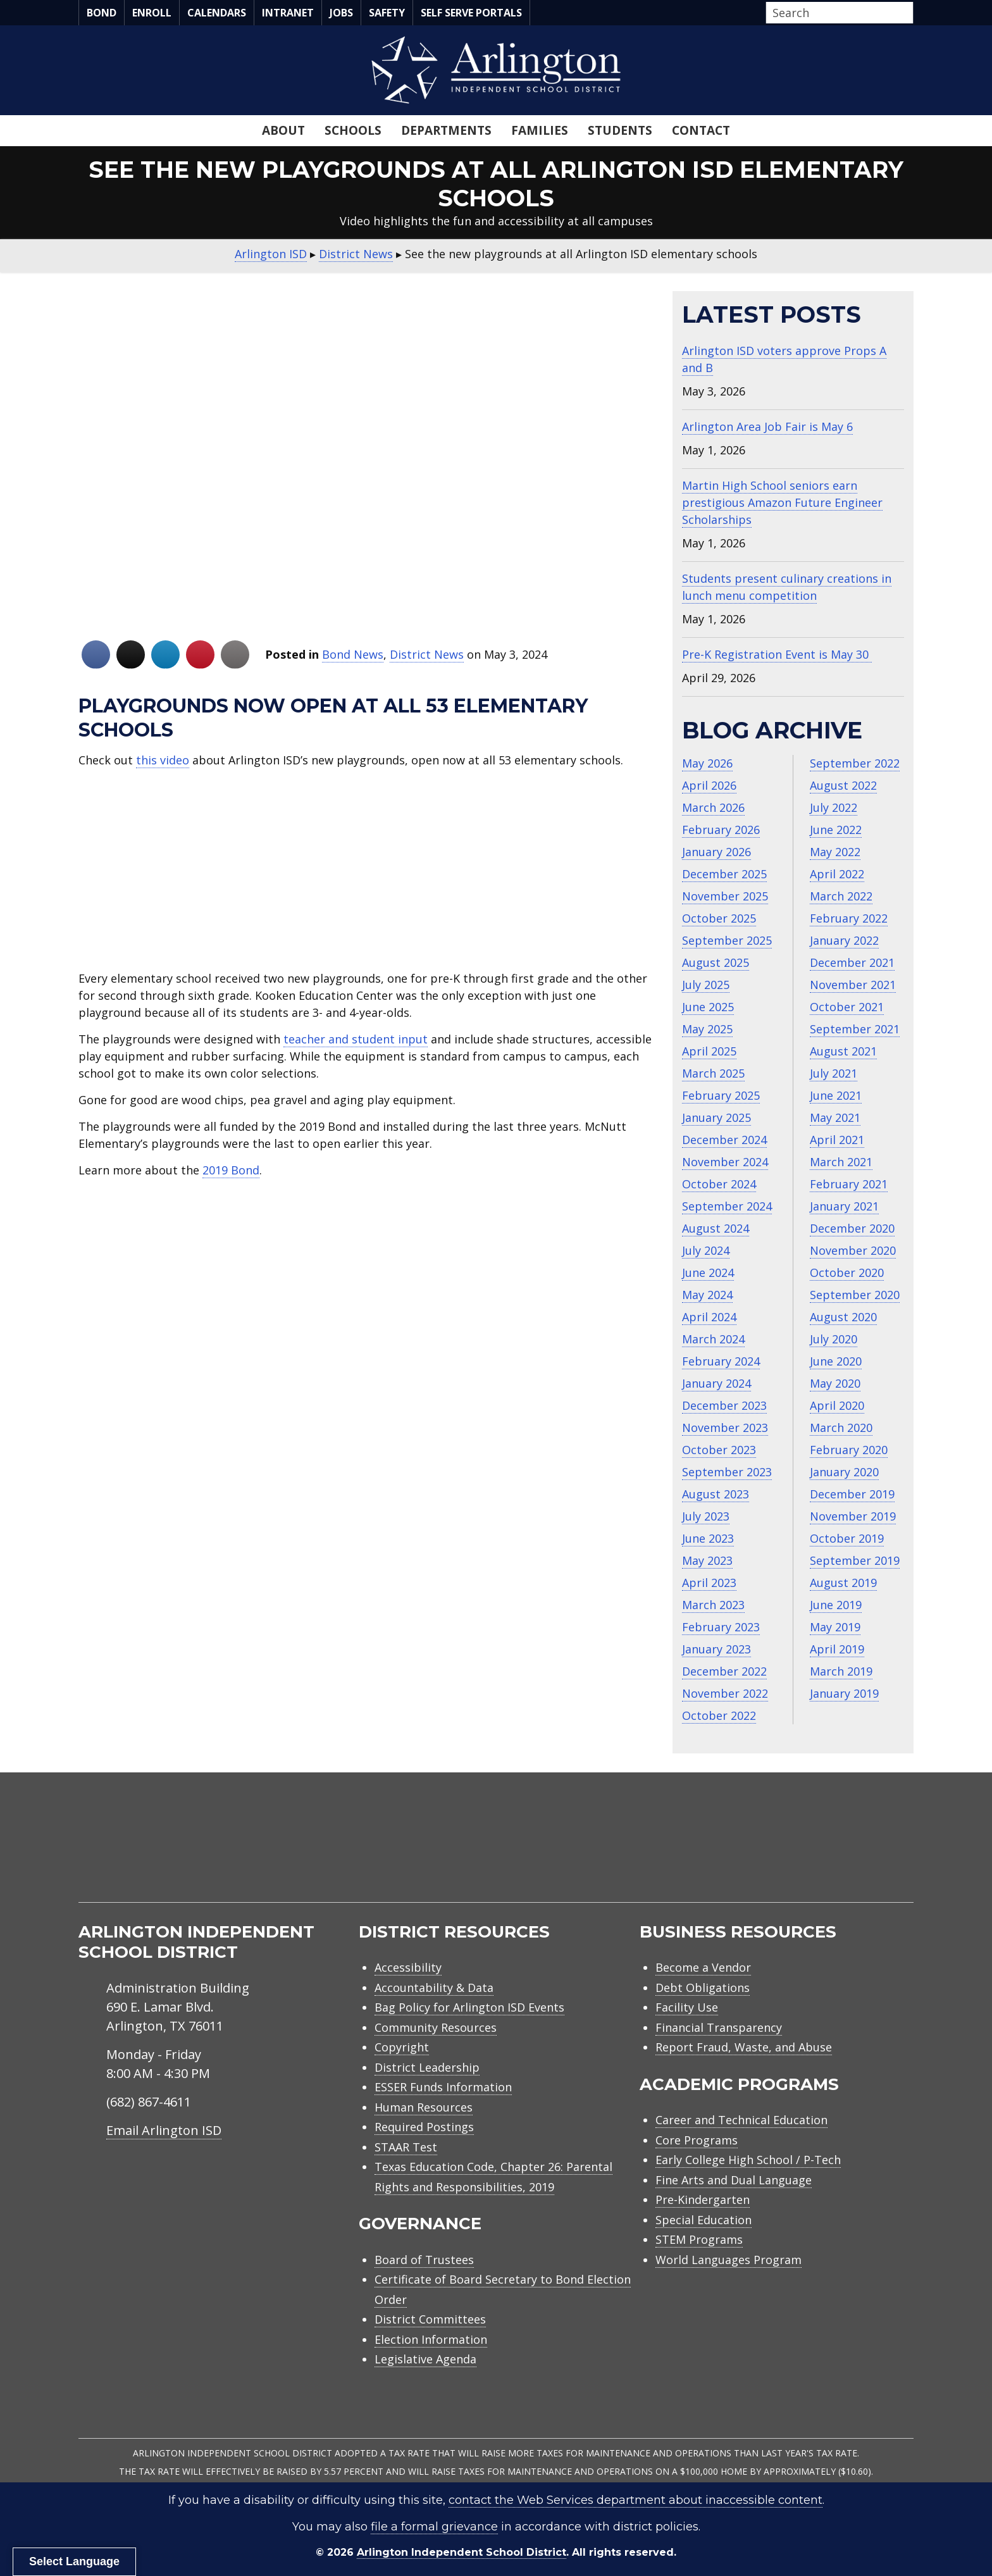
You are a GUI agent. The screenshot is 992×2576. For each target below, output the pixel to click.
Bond (101, 13)
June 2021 (836, 1095)
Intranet (288, 13)
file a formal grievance (434, 2527)
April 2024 (709, 1316)
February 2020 (849, 1449)
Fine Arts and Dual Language (733, 2179)
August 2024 (715, 1228)
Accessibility (408, 1967)
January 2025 (716, 1117)
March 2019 (841, 1671)
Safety (387, 13)
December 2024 (724, 1139)
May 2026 (707, 763)
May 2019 (835, 1626)
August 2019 (843, 1582)
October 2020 (847, 1272)
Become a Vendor (703, 1967)
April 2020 (837, 1405)
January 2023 (716, 1649)
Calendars (216, 13)
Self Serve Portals (471, 13)
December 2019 (852, 1494)
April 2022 (837, 873)
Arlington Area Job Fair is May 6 (767, 426)
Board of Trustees (424, 2259)
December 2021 (852, 962)
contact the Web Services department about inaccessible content (635, 2500)
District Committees (430, 2319)
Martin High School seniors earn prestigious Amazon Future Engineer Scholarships (782, 502)
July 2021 (833, 1073)
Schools (353, 130)
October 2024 (719, 1184)
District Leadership (427, 2067)
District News (427, 654)
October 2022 (719, 1715)
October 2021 (847, 1006)
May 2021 (835, 1117)
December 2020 (852, 1228)
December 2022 (724, 1671)
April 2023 (709, 1582)
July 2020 (833, 1339)
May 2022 (835, 851)
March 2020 (841, 1427)
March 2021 (841, 1161)
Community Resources (436, 2027)
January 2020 (844, 1471)
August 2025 (715, 962)
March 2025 (713, 1073)
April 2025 (709, 1051)
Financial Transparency (718, 2027)
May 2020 (835, 1383)
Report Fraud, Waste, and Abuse (743, 2047)
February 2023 (721, 1626)
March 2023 (713, 1604)
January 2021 (844, 1206)
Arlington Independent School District (461, 2552)
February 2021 (849, 1184)
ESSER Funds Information (443, 2086)
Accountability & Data (434, 1987)
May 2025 (707, 1028)
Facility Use (686, 2007)
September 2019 (855, 1560)
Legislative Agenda (425, 2359)
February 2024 (721, 1361)
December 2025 (724, 873)
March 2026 (713, 807)
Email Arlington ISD (163, 2130)
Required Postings (424, 2126)
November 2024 (725, 1161)
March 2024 (713, 1339)
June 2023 (708, 1538)
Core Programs (696, 2140)
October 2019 (847, 1538)
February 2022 (849, 918)
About (283, 130)
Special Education (703, 2219)
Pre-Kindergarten (702, 2199)
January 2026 (716, 851)
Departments (446, 130)
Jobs (341, 13)
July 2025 (705, 984)
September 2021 (855, 1028)
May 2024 (707, 1294)
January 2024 (716, 1383)
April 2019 (837, 1649)
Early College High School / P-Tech (748, 2159)
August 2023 (715, 1494)
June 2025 (708, 1006)
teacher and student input (355, 1039)
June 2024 (708, 1272)
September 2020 (855, 1294)
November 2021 (853, 984)
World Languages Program (728, 2259)
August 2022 (843, 785)
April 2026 (709, 785)
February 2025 (721, 1095)
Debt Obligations (702, 1987)
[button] (910, 13)
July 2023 (705, 1516)
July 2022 (833, 807)
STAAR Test (406, 2147)
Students (620, 130)
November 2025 (725, 896)
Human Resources (424, 2107)
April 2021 (837, 1139)
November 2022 (725, 1693)
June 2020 (836, 1361)
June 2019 (836, 1604)
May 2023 (707, 1560)
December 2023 (724, 1405)
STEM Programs (699, 2239)
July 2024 (705, 1250)
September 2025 (727, 940)
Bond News (352, 654)
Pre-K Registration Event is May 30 (777, 654)
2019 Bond (230, 1170)
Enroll (151, 13)
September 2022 (855, 763)
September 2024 (727, 1206)
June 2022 (836, 829)
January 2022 (844, 940)
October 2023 (719, 1449)
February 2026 (721, 829)
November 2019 (853, 1516)
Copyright (402, 2047)
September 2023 (727, 1471)
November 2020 (853, 1250)
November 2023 (725, 1427)
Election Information (431, 2339)
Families (539, 130)
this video (162, 760)
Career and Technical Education (741, 2119)
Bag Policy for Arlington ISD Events (469, 2007)
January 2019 (844, 1693)
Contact (701, 130)
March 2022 (841, 896)
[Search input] (836, 12)
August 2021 (843, 1051)
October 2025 (719, 918)
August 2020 (843, 1316)
